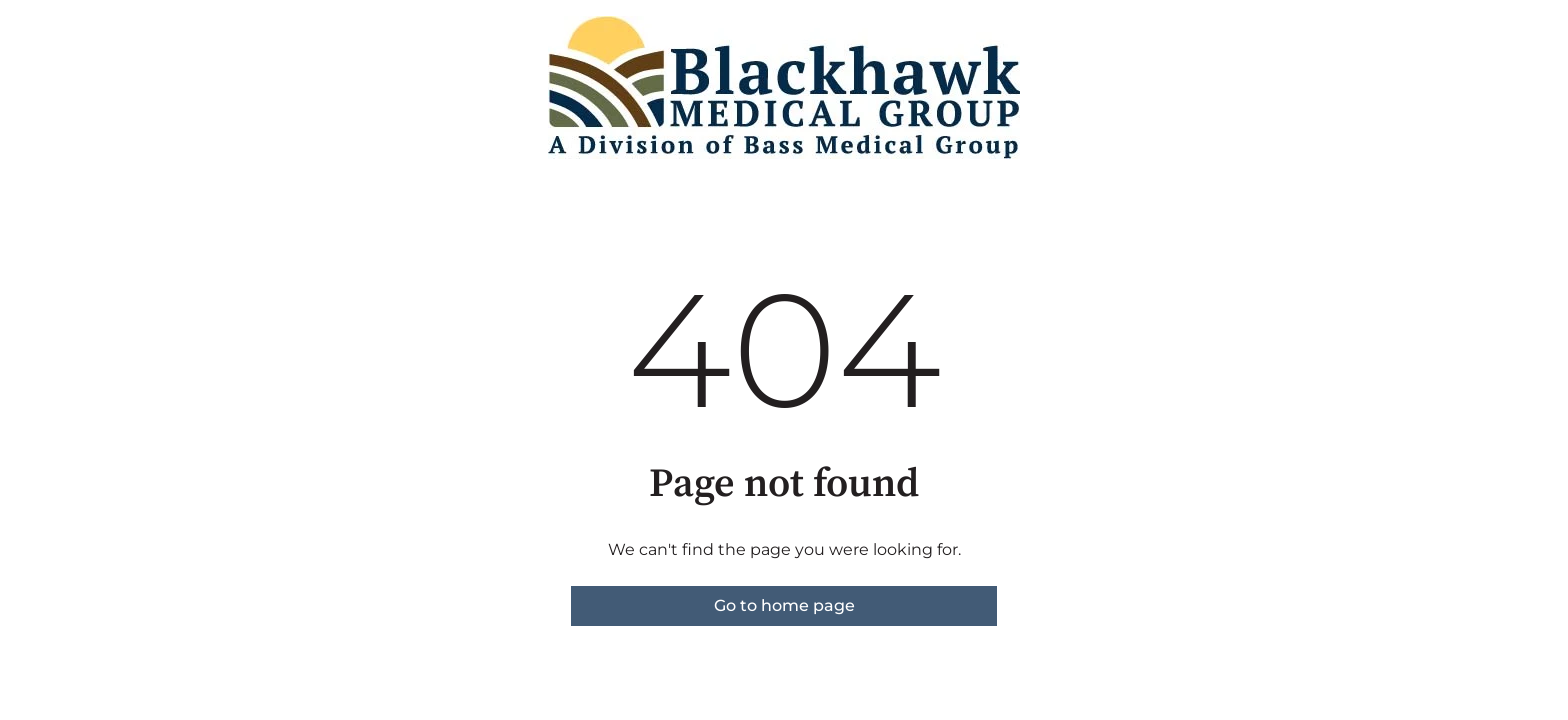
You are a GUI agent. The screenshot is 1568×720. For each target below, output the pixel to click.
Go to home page (784, 605)
